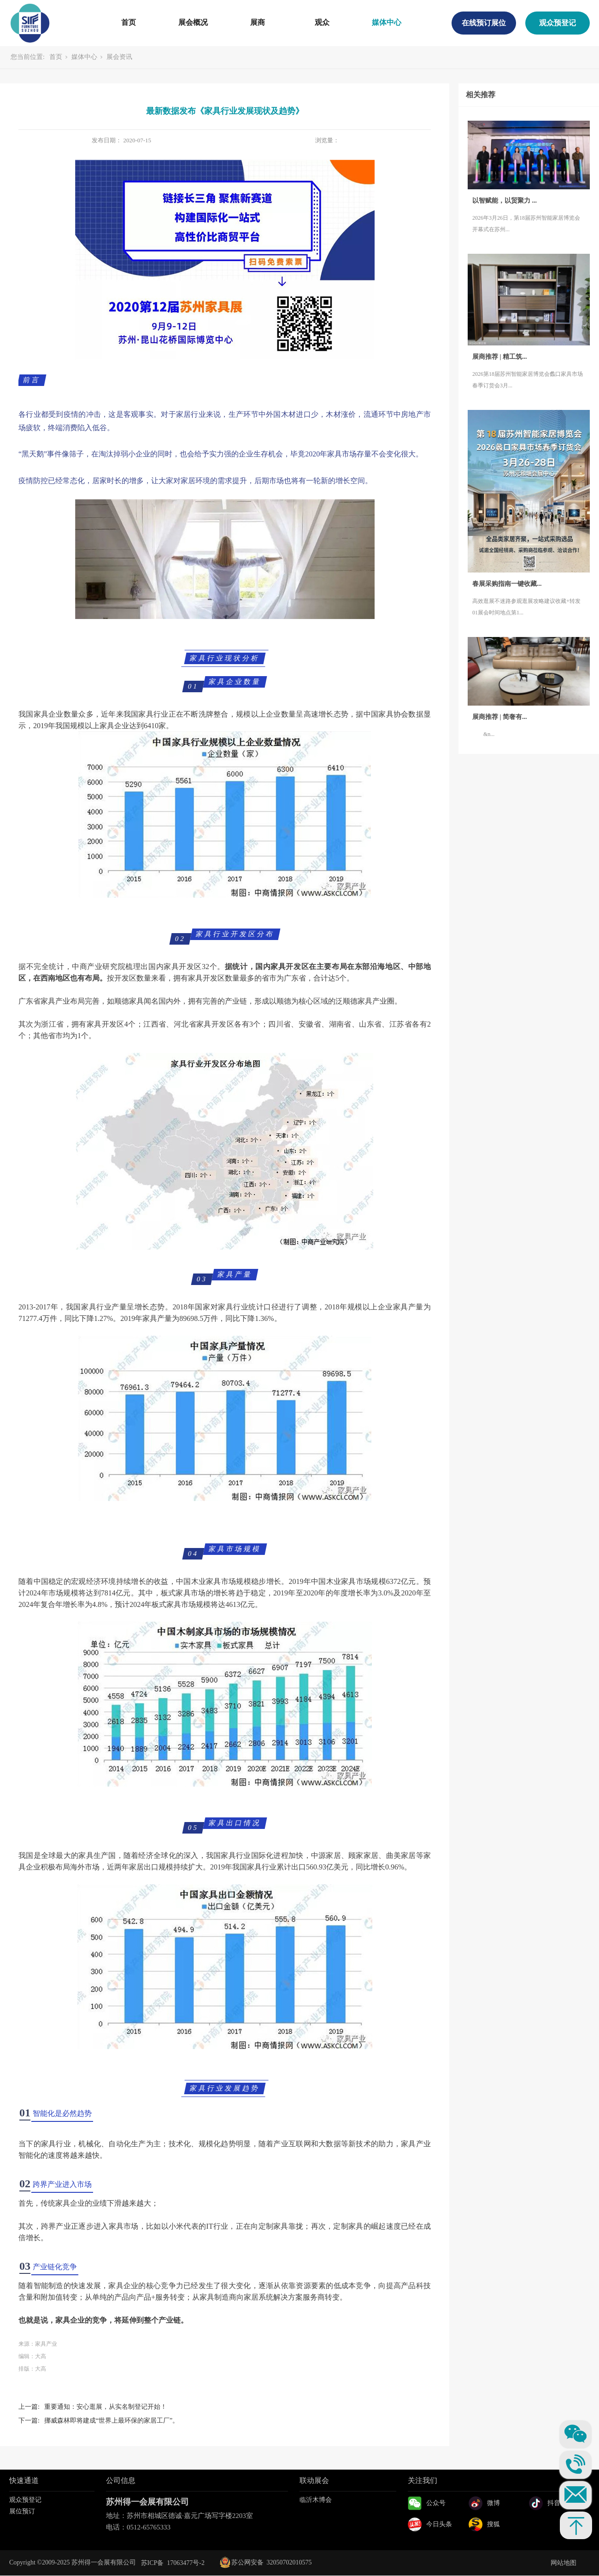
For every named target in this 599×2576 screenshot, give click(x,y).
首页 (128, 22)
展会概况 (193, 22)
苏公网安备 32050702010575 (266, 2562)
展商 (257, 22)
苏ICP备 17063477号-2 (173, 2562)
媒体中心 (386, 22)
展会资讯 (119, 56)
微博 (493, 2503)
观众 (322, 22)
